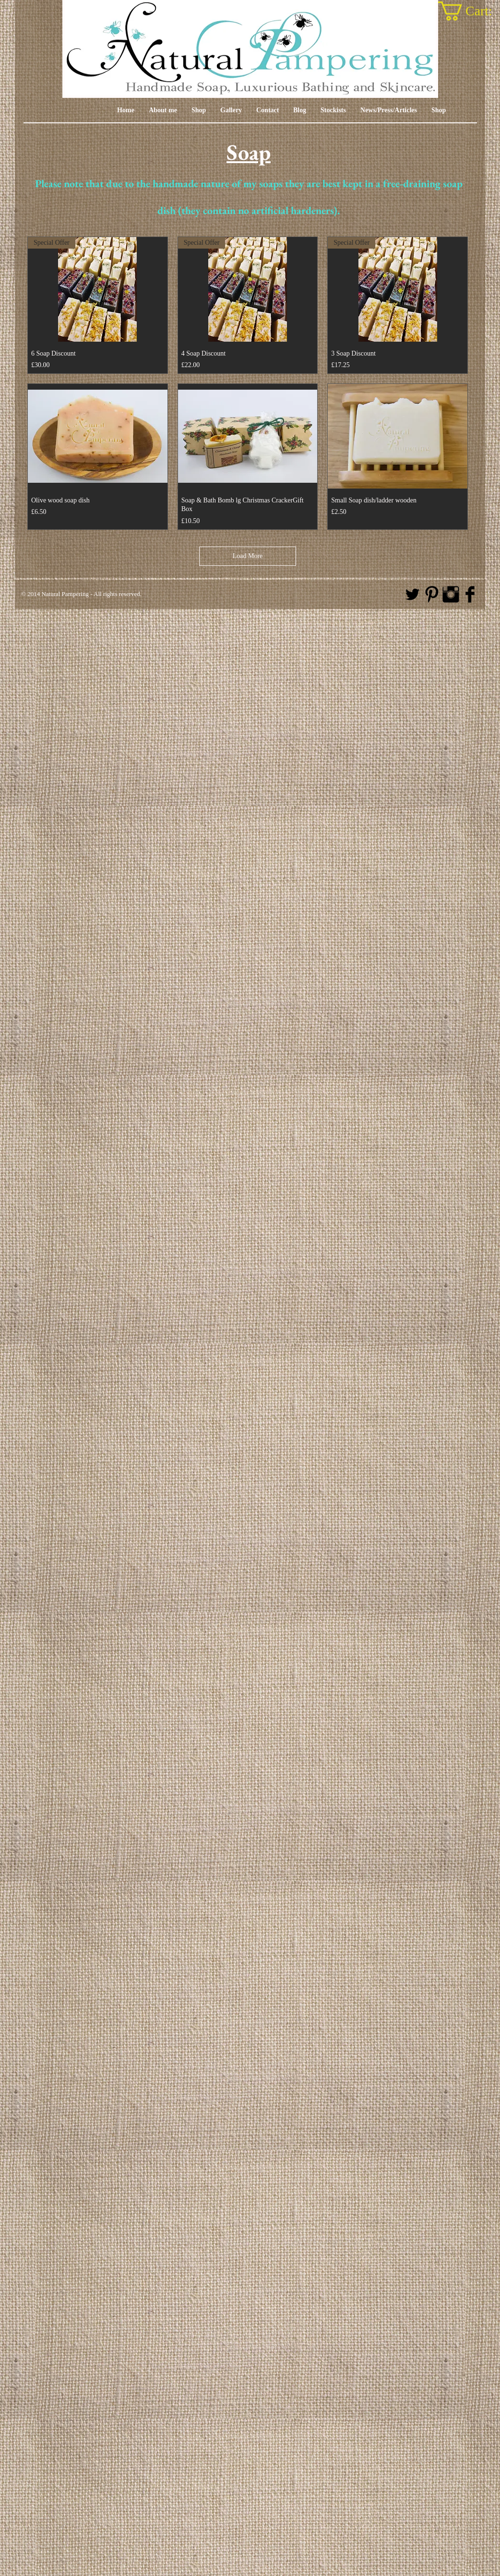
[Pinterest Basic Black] (431, 594)
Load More (248, 556)
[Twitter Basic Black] (412, 594)
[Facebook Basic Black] (470, 594)
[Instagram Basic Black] (450, 594)
